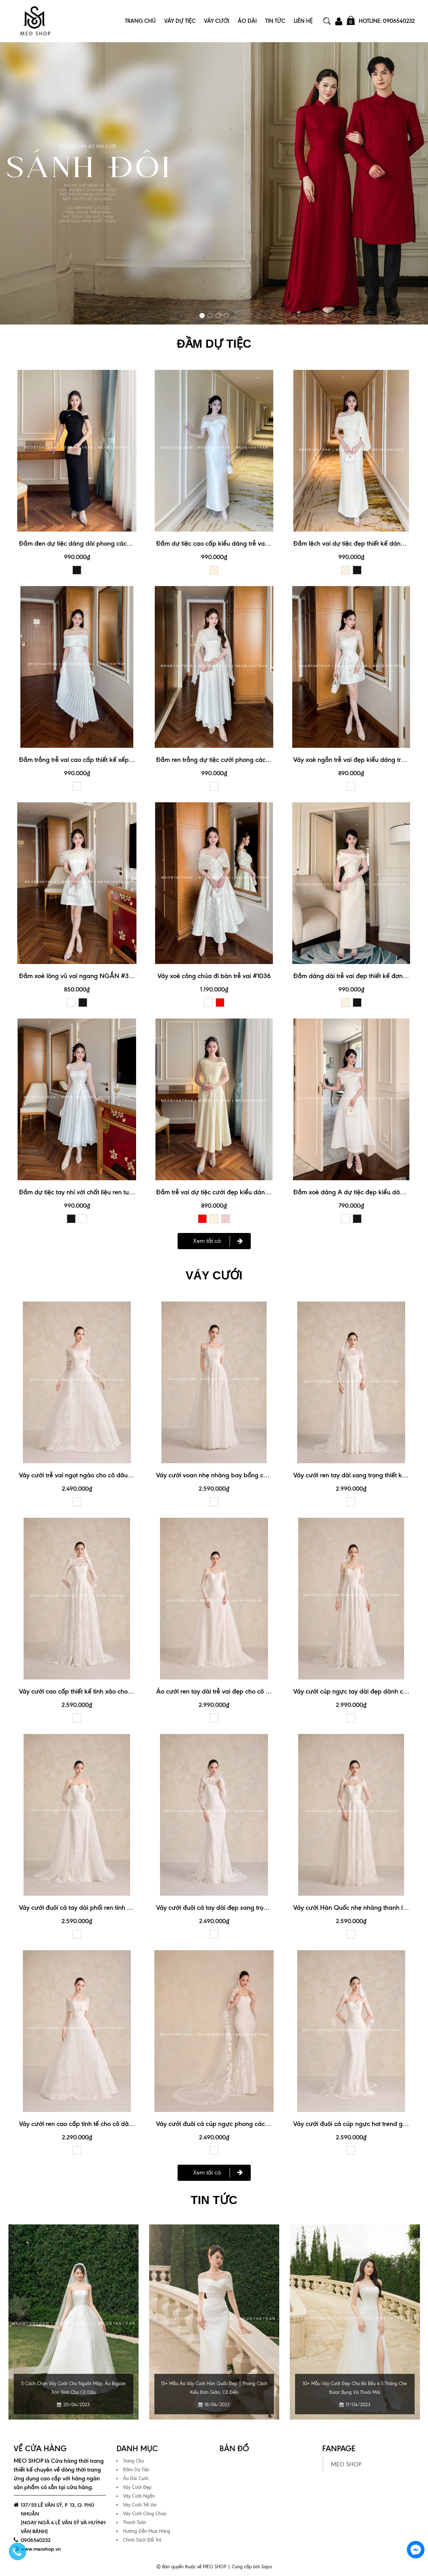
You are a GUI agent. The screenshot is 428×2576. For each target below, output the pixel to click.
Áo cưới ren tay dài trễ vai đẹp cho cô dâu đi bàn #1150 (235, 1691)
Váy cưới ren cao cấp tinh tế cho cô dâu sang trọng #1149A (103, 2123)
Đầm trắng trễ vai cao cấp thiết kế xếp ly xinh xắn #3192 (99, 759)
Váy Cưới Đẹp (137, 2486)
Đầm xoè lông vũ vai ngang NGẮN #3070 (79, 975)
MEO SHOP (346, 2463)
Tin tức (213, 2199)
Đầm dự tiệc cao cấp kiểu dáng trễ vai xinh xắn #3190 (234, 543)
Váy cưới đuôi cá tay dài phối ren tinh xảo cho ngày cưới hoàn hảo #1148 (122, 1907)
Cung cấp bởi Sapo (252, 2565)
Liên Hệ (303, 21)
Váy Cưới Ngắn (139, 2495)
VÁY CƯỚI (213, 1274)
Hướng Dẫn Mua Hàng (146, 2530)
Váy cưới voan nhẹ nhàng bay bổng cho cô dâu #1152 (232, 1474)
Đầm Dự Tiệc (136, 2468)
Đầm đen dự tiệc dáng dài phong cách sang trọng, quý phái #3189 (114, 543)
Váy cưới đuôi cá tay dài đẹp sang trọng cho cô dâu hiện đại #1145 (251, 1907)
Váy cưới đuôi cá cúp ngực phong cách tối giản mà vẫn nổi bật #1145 (254, 2123)
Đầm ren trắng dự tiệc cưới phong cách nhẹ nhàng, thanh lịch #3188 (253, 759)
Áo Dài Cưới (135, 2477)
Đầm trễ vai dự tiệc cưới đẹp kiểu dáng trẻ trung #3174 (234, 1192)
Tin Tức (275, 21)
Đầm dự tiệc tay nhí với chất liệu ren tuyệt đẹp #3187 (93, 1192)
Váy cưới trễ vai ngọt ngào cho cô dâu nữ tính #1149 (93, 1474)
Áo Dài (247, 21)
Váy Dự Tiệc (180, 21)
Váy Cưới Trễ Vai (139, 2503)
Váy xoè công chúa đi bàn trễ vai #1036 (214, 975)
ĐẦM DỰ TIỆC (214, 343)
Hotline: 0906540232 (387, 21)
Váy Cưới (216, 21)
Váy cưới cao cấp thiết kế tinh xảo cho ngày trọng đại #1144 (104, 1691)
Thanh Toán (134, 2521)
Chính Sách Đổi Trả (142, 2539)
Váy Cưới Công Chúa (144, 2512)
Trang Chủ (140, 21)
